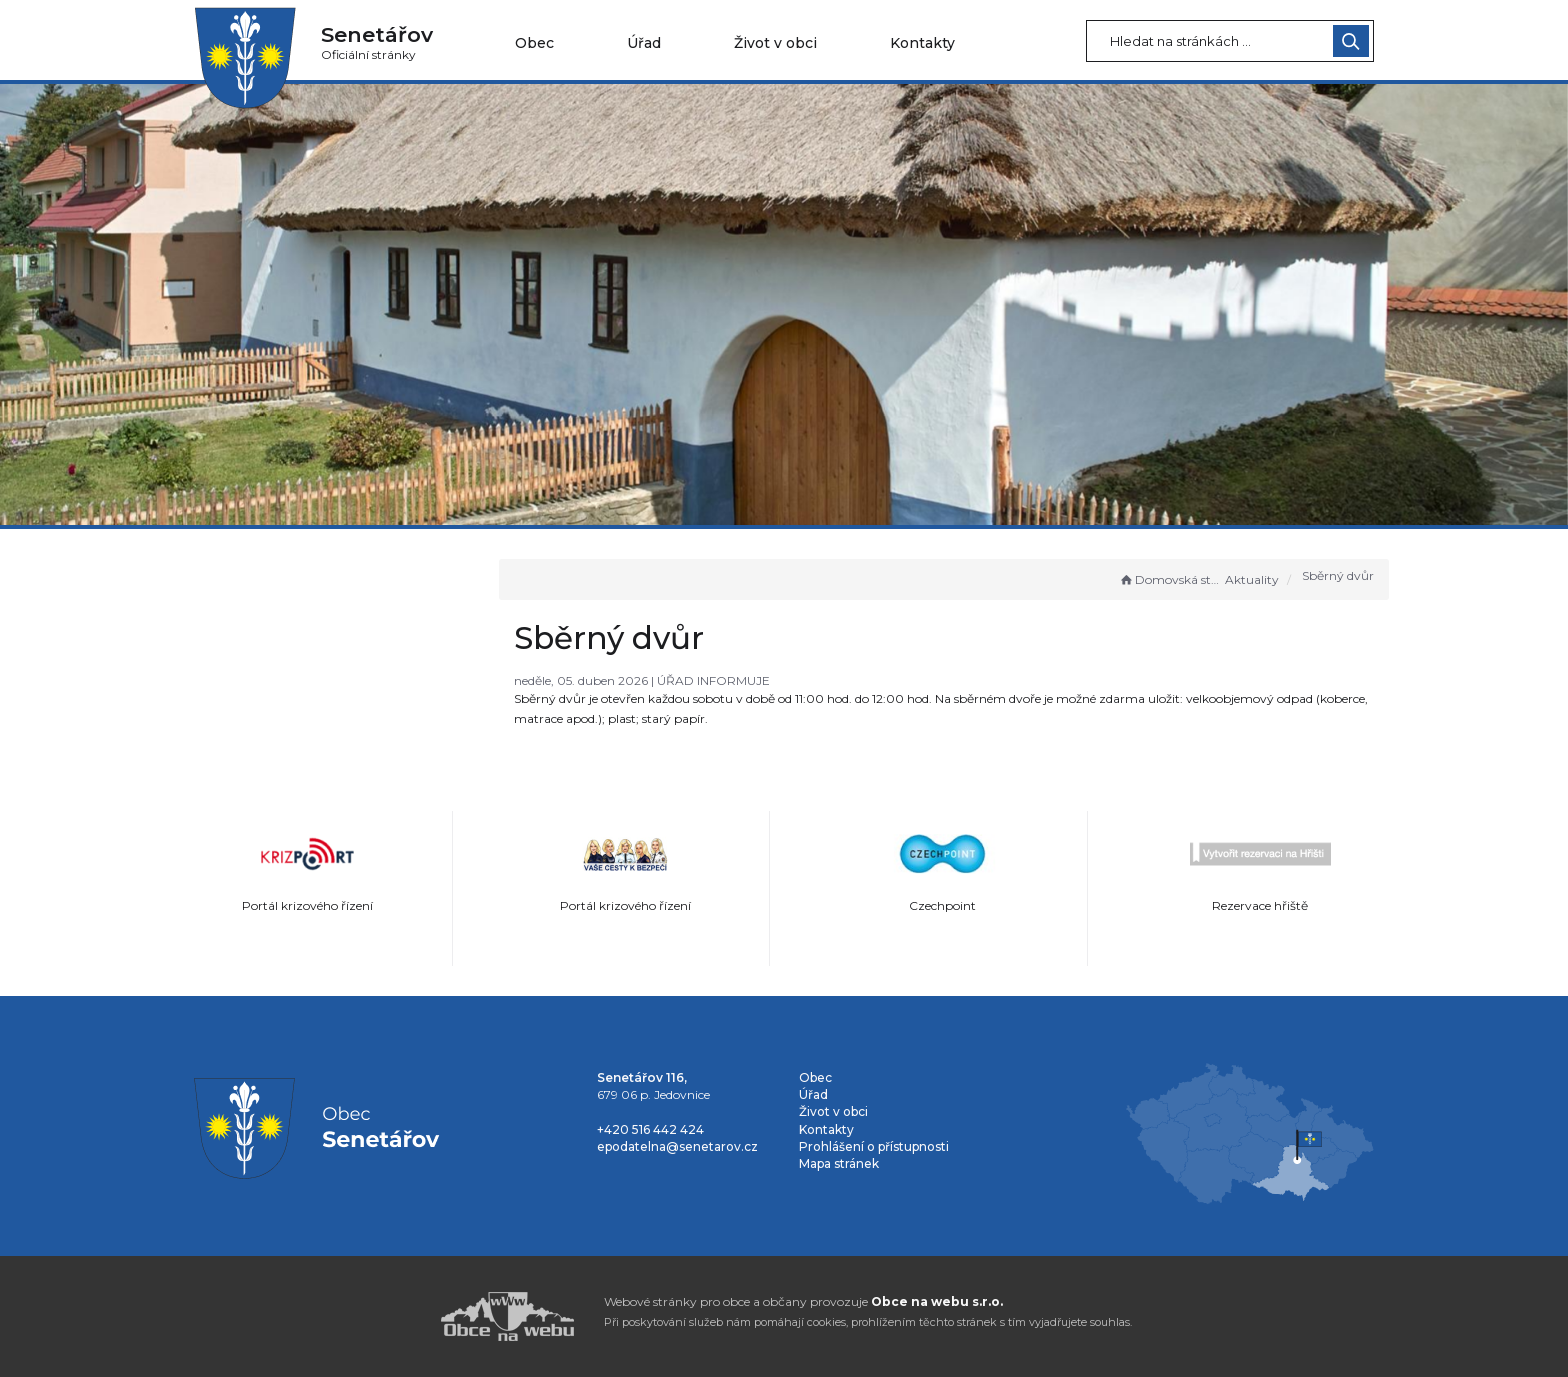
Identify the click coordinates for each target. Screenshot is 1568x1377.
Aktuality (1252, 579)
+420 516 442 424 (650, 1129)
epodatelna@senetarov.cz (677, 1146)
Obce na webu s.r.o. (937, 1301)
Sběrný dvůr (1338, 575)
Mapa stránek (839, 1163)
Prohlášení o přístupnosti (874, 1146)
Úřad (644, 43)
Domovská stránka (1170, 579)
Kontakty (922, 43)
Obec (534, 43)
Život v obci (775, 43)
